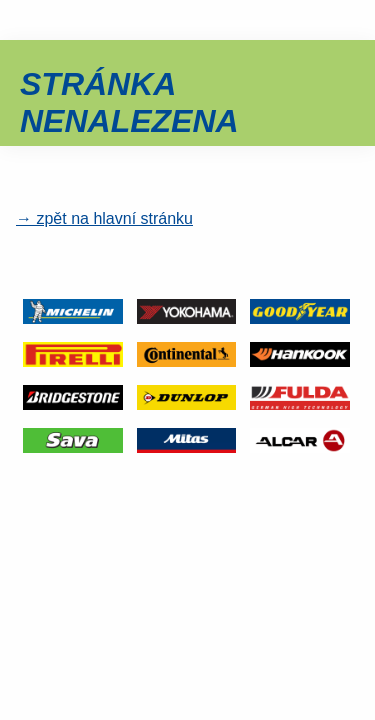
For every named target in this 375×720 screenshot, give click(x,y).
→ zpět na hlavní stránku (104, 218)
